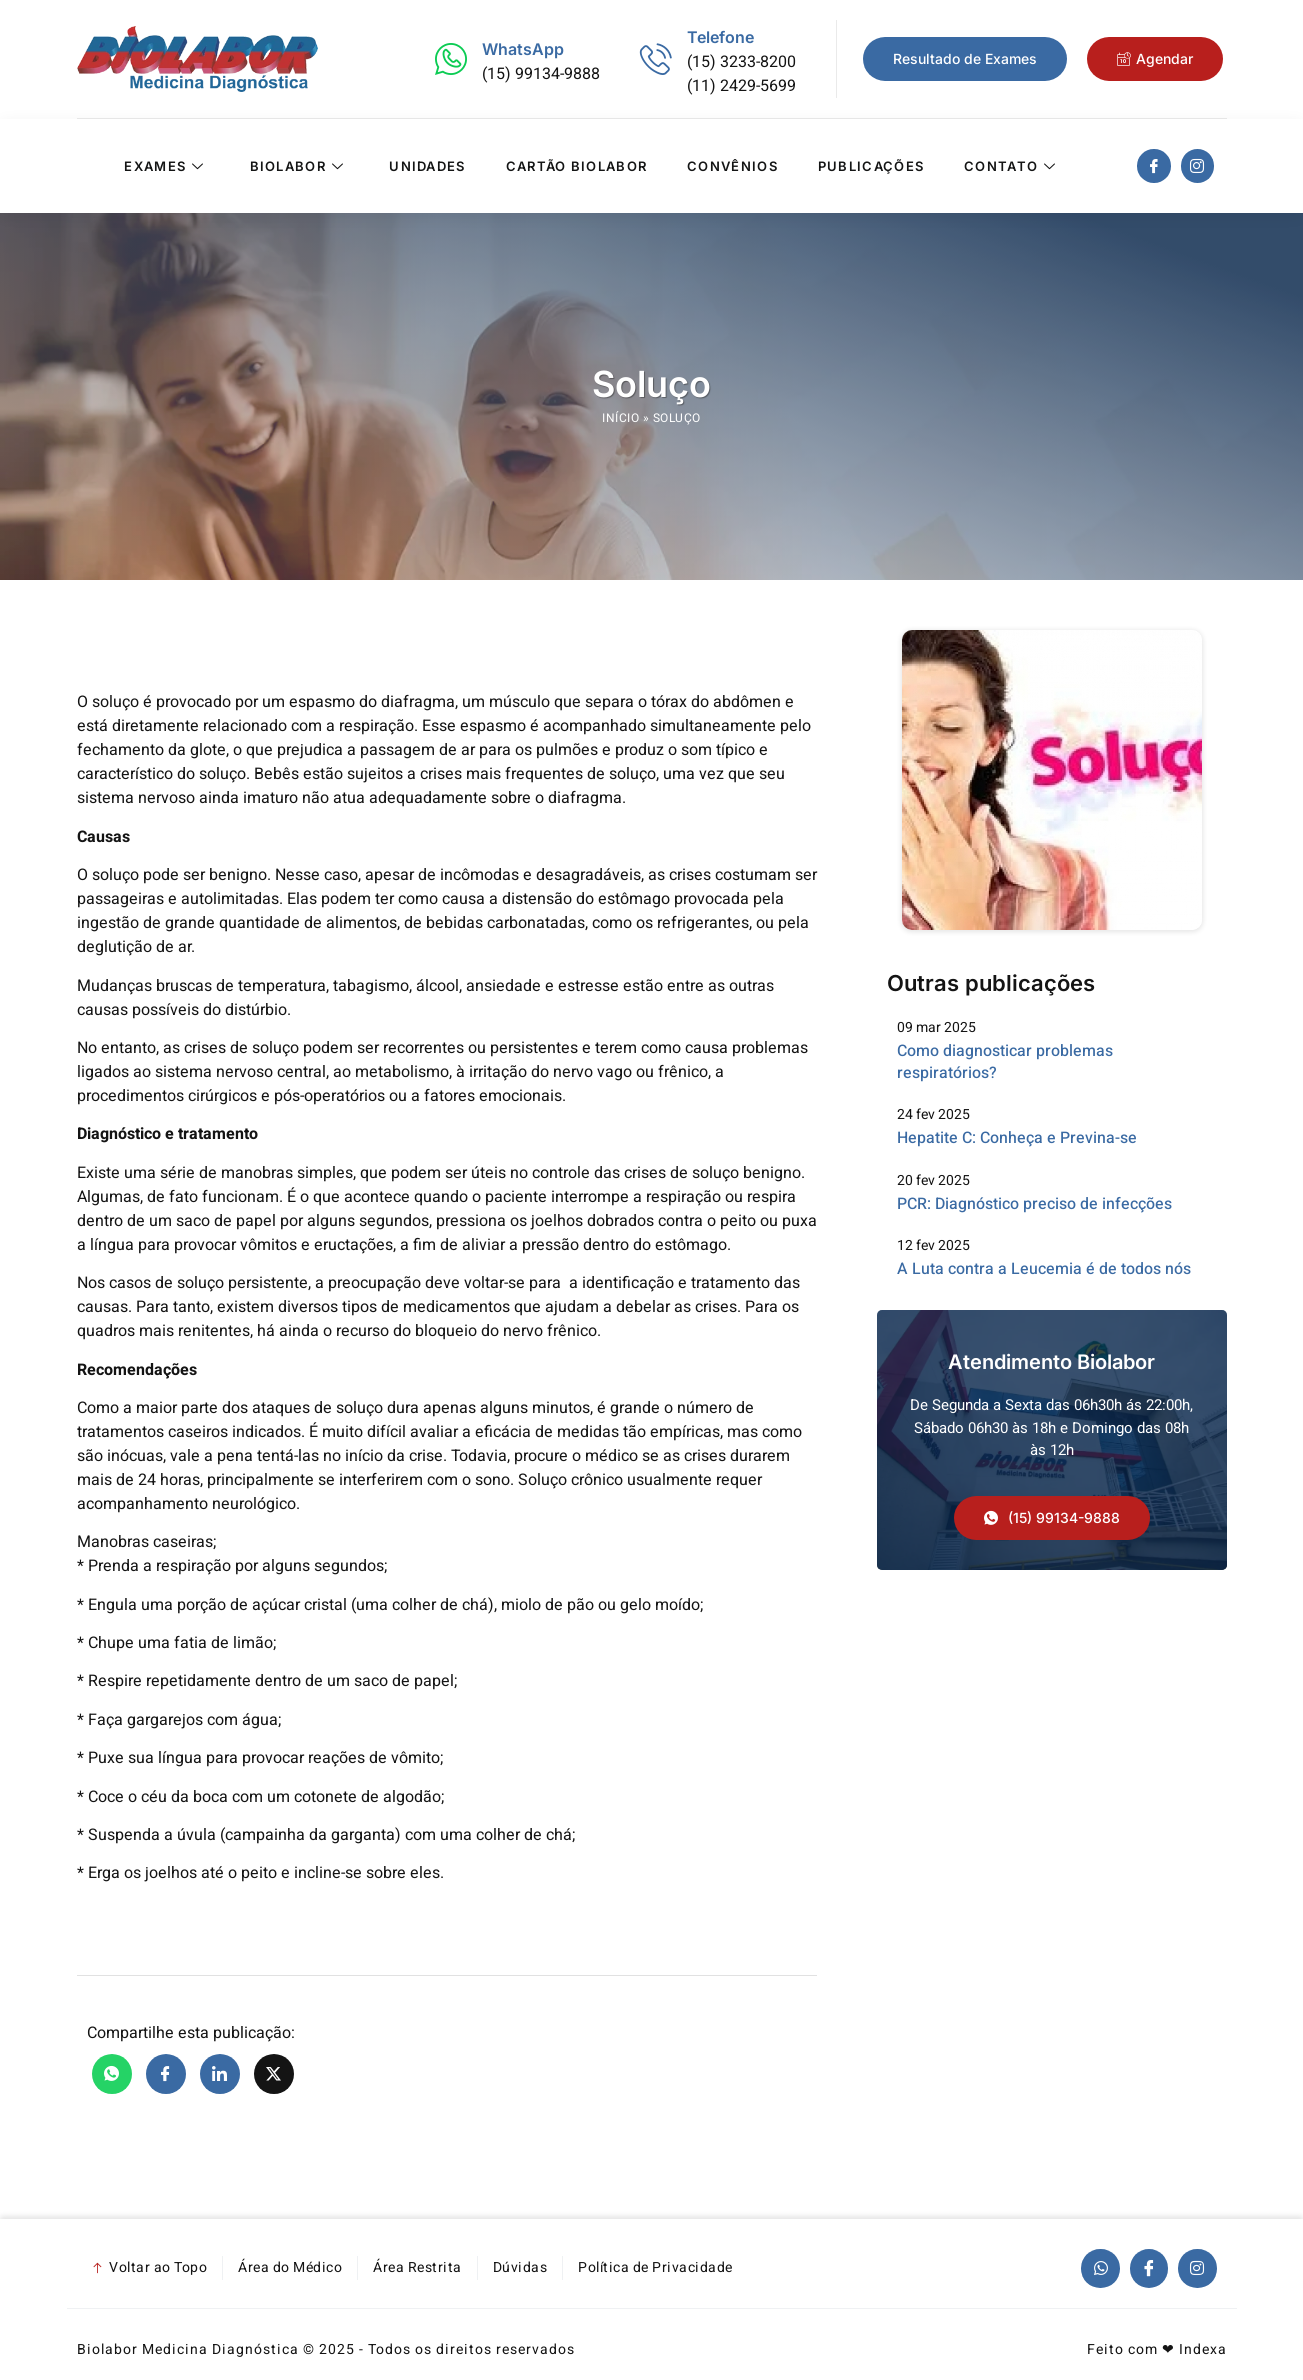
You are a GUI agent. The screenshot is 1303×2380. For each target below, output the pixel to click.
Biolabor (300, 166)
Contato (1012, 166)
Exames (166, 166)
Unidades (427, 166)
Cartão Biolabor (577, 166)
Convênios (732, 166)
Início (620, 418)
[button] (1052, 1519)
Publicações (871, 166)
